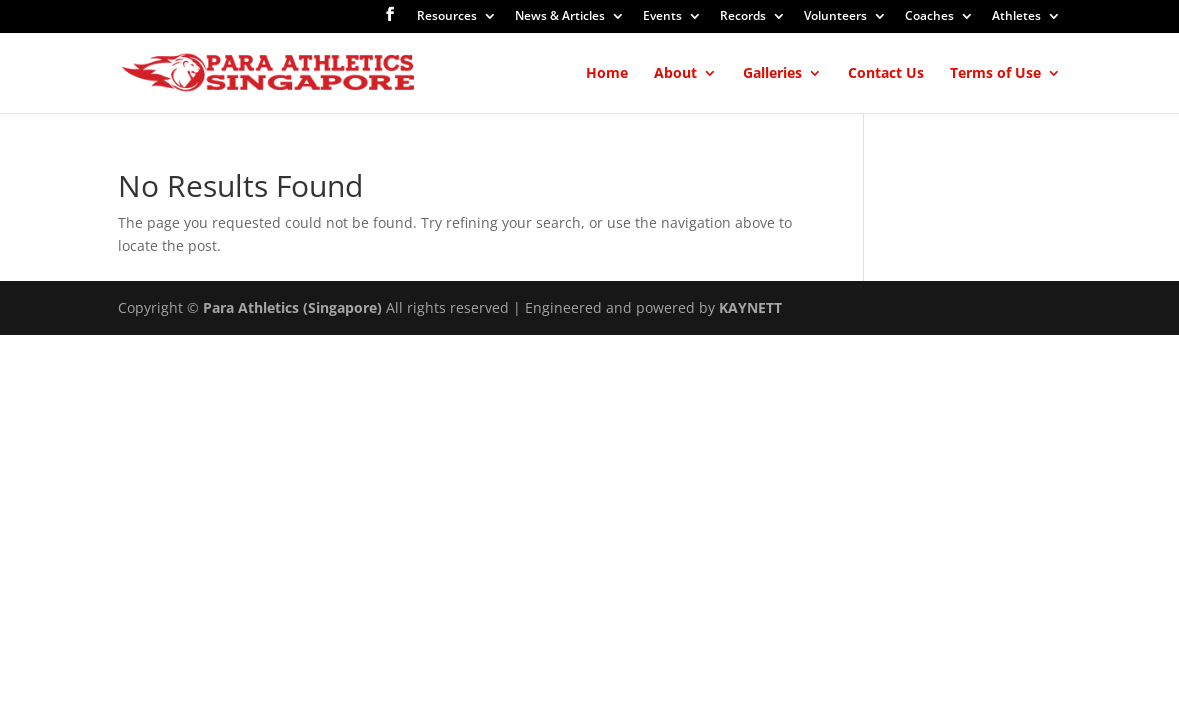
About (675, 74)
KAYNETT (750, 307)
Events (662, 17)
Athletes (1016, 17)
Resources (447, 17)
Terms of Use (995, 74)
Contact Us (886, 74)
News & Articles (560, 17)
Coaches (929, 17)
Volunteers (835, 17)
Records (743, 17)
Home (607, 74)
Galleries (772, 74)
